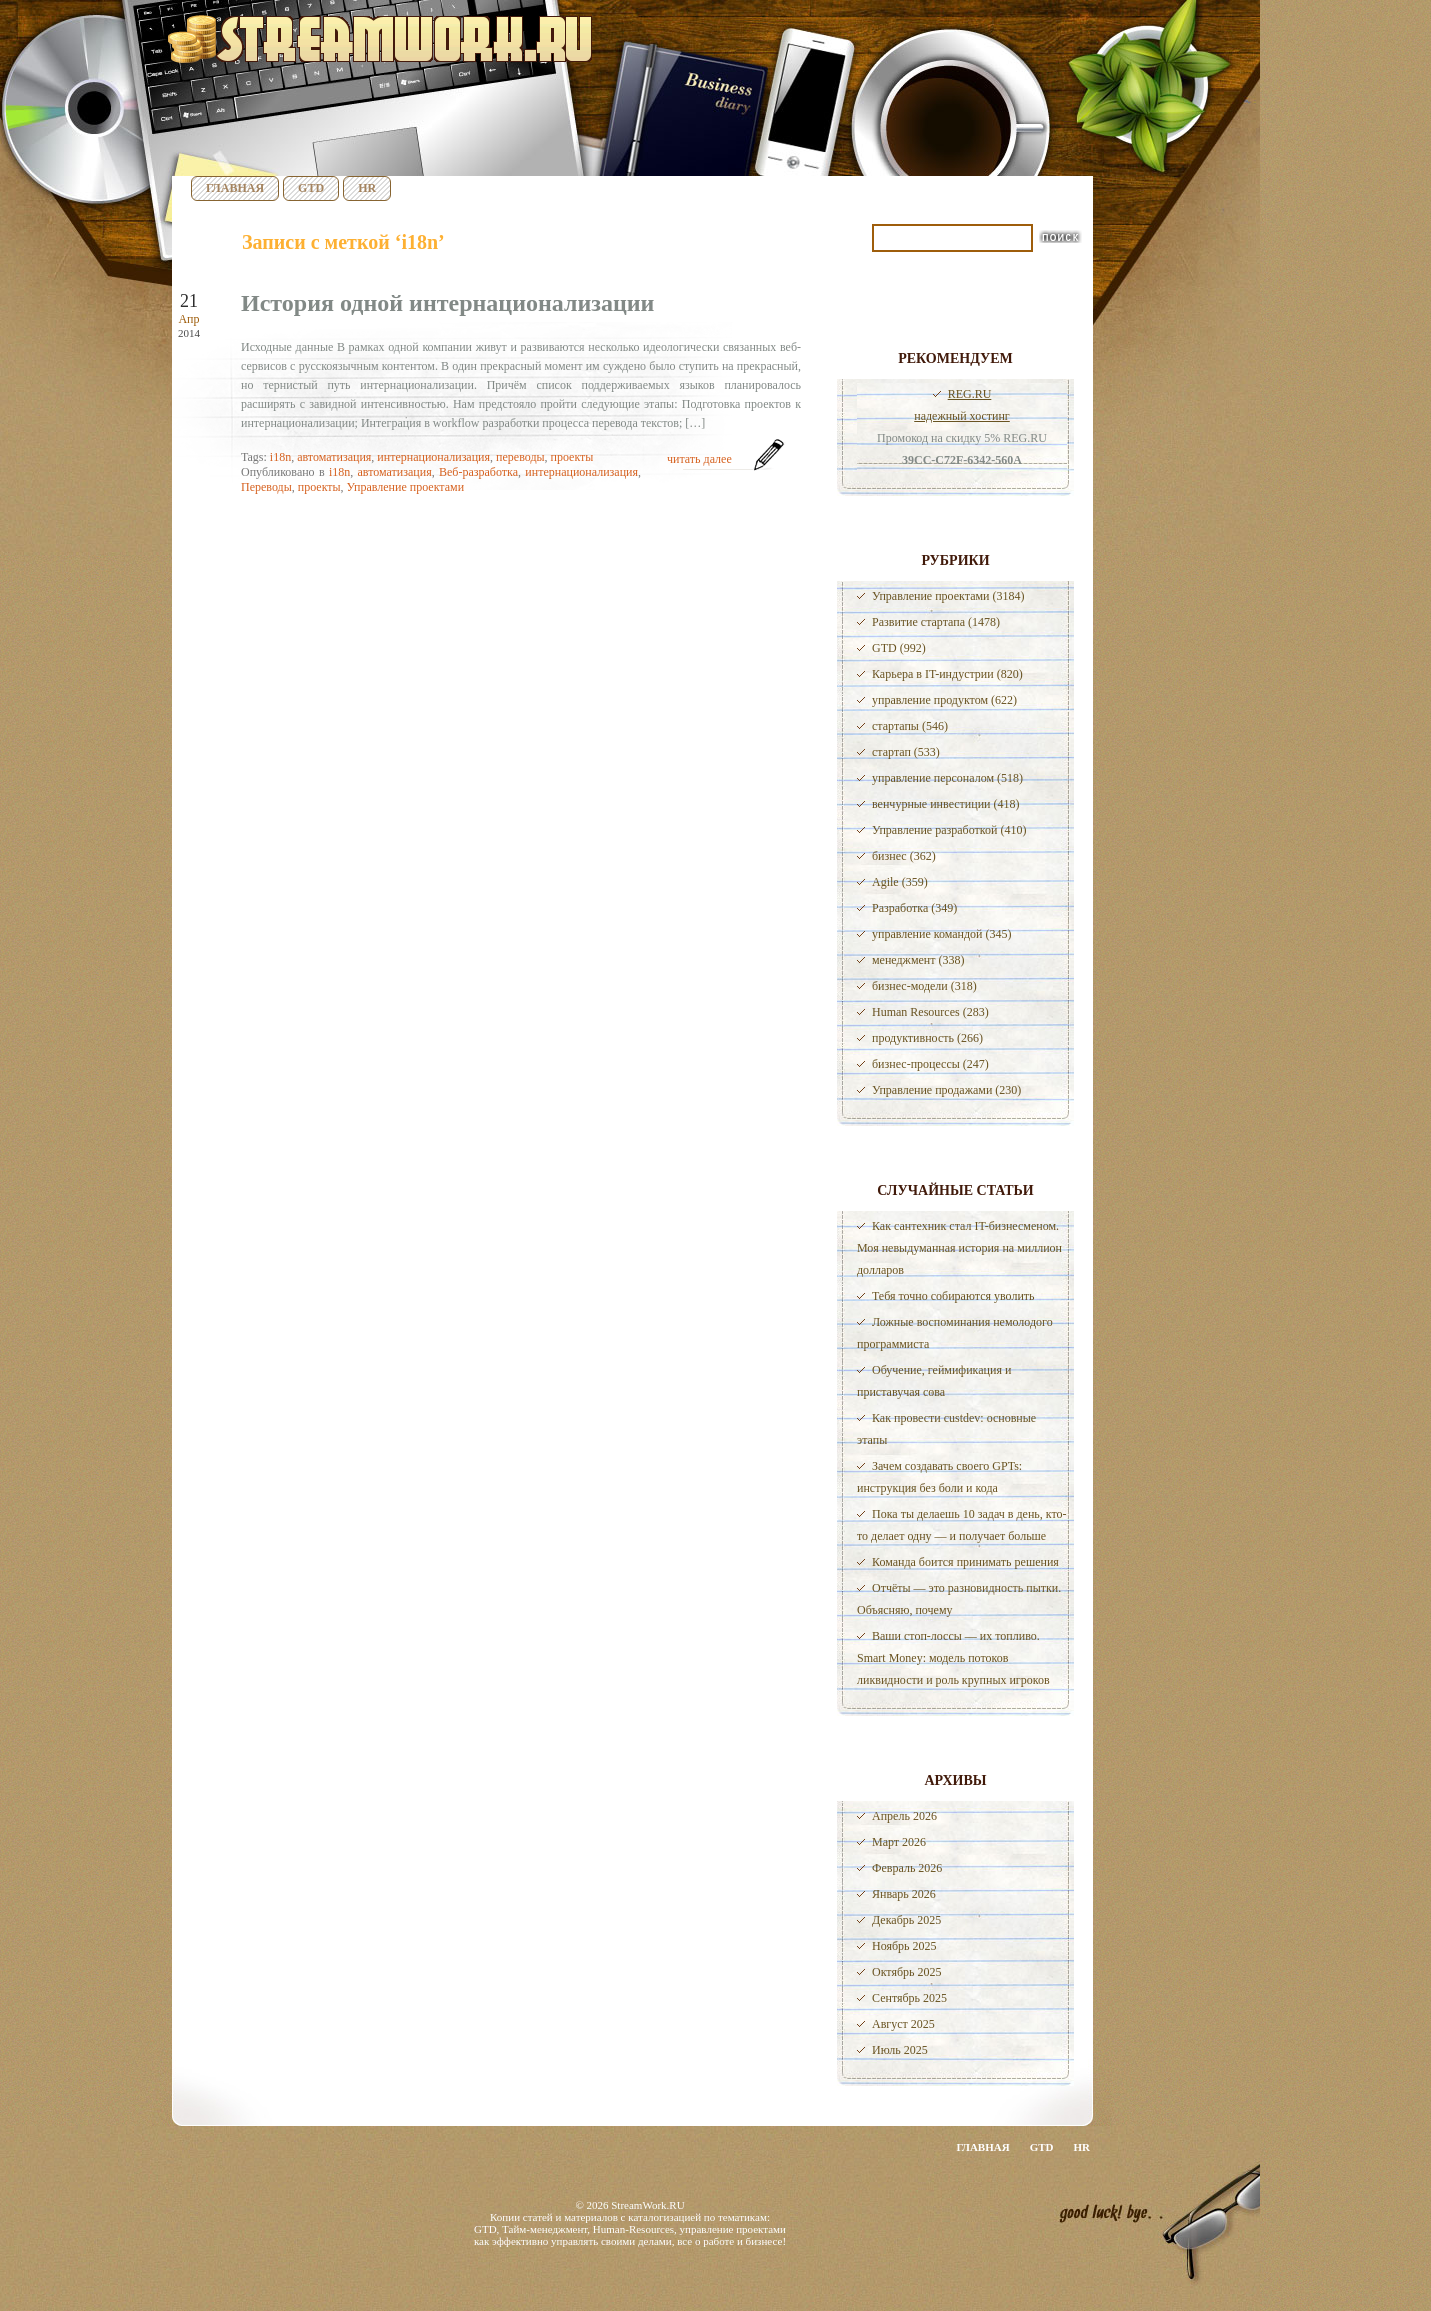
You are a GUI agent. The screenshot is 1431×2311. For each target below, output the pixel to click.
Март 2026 (899, 1842)
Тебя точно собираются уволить (953, 1296)
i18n (280, 457)
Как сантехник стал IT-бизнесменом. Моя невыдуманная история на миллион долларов (959, 1248)
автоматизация (334, 457)
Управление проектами (405, 487)
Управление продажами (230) (946, 1090)
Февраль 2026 (907, 1868)
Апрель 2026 (904, 1816)
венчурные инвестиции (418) (946, 804)
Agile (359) (900, 882)
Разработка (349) (914, 908)
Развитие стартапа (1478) (936, 622)
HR (367, 188)
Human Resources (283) (930, 1012)
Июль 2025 (900, 2050)
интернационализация (433, 457)
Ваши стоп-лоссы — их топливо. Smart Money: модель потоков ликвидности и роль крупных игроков (953, 1658)
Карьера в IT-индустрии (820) (947, 674)
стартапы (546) (910, 726)
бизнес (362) (904, 856)
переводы (520, 457)
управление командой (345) (942, 934)
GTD (311, 188)
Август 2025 (903, 2024)
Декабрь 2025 (906, 1920)
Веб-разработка (478, 472)
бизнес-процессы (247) (930, 1064)
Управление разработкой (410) (949, 830)
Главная (235, 188)
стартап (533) (906, 752)
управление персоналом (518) (947, 778)
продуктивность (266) (927, 1038)
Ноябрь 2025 (904, 1946)
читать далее (699, 459)
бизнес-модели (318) (924, 986)
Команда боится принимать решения (965, 1562)
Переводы (266, 487)
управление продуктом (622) (944, 700)
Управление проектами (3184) (948, 596)
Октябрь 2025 (907, 1972)
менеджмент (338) (918, 960)
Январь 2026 (904, 1894)
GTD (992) (899, 648)
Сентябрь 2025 (909, 1998)
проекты (572, 457)
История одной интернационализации (447, 303)
